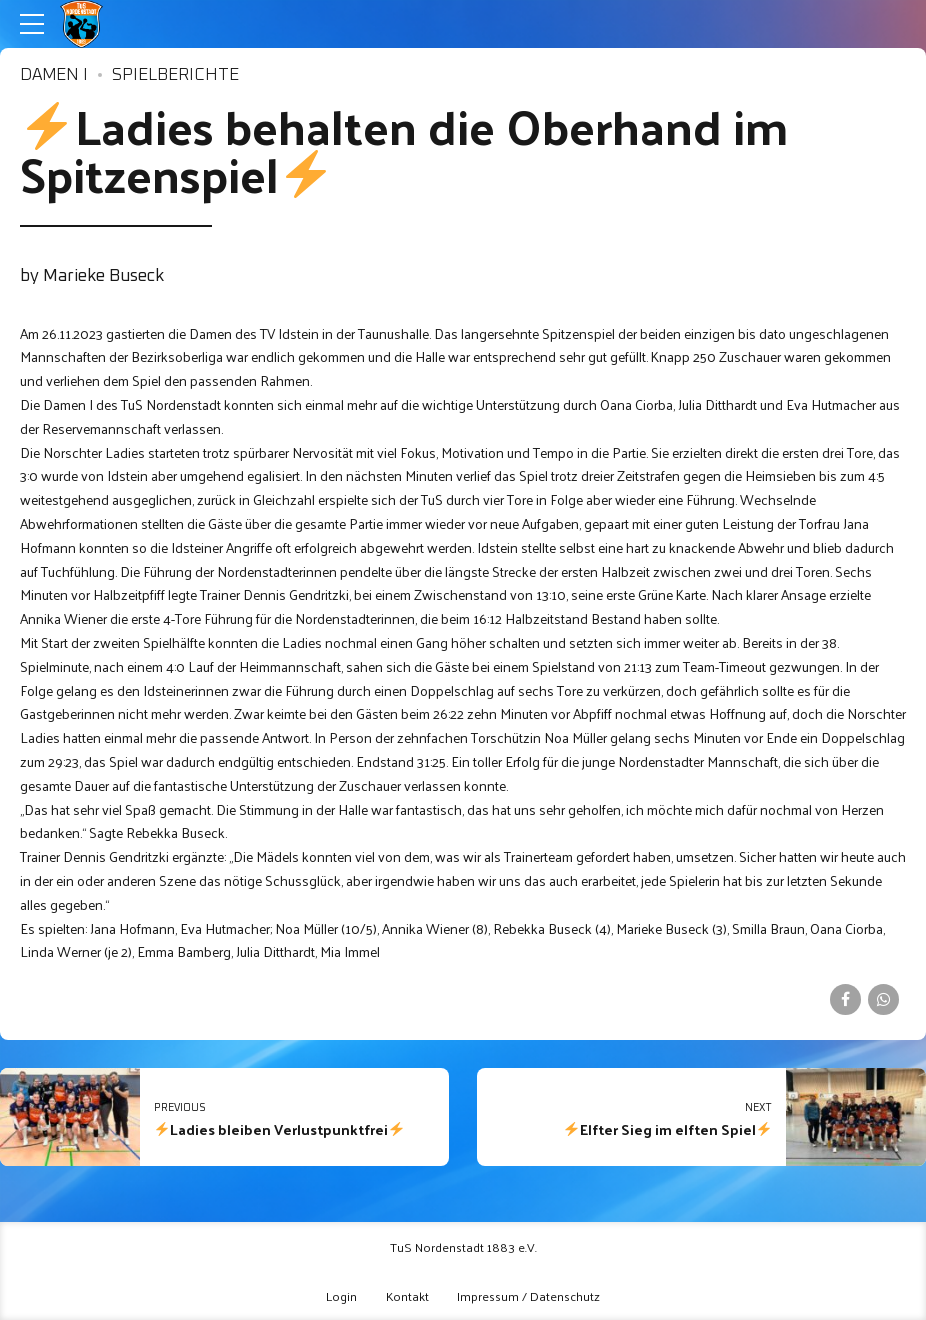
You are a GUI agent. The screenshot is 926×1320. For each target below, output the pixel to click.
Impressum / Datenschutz (528, 1295)
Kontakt (407, 1295)
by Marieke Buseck (92, 276)
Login (341, 1295)
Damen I (54, 75)
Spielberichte (175, 75)
